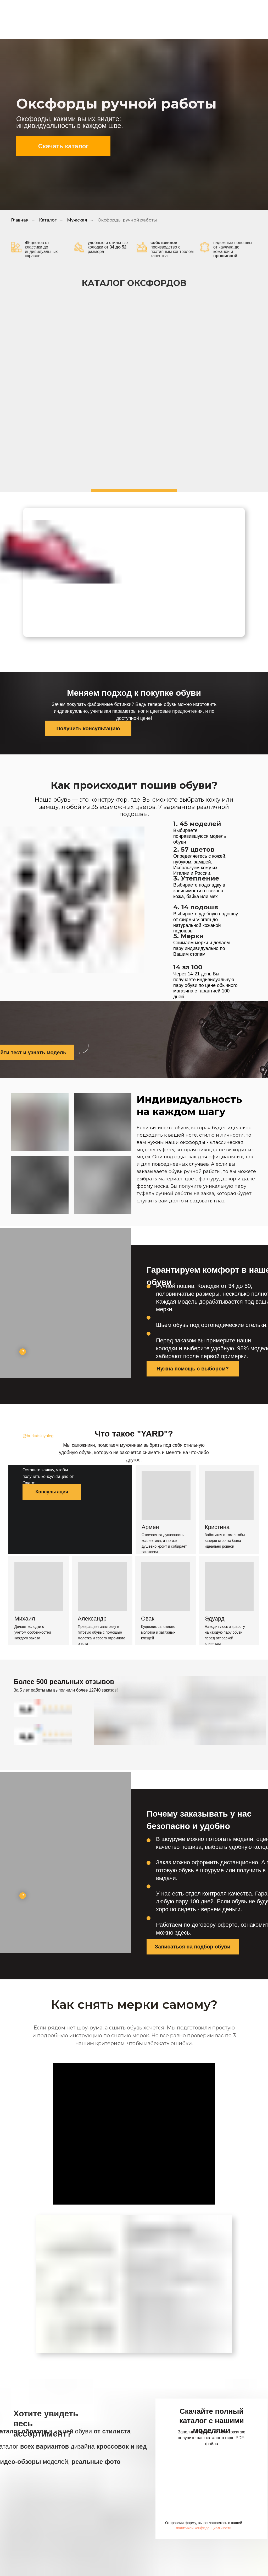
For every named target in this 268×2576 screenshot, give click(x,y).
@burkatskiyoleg (38, 1436)
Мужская (77, 220)
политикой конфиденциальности (203, 2528)
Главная (20, 220)
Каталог (48, 220)
